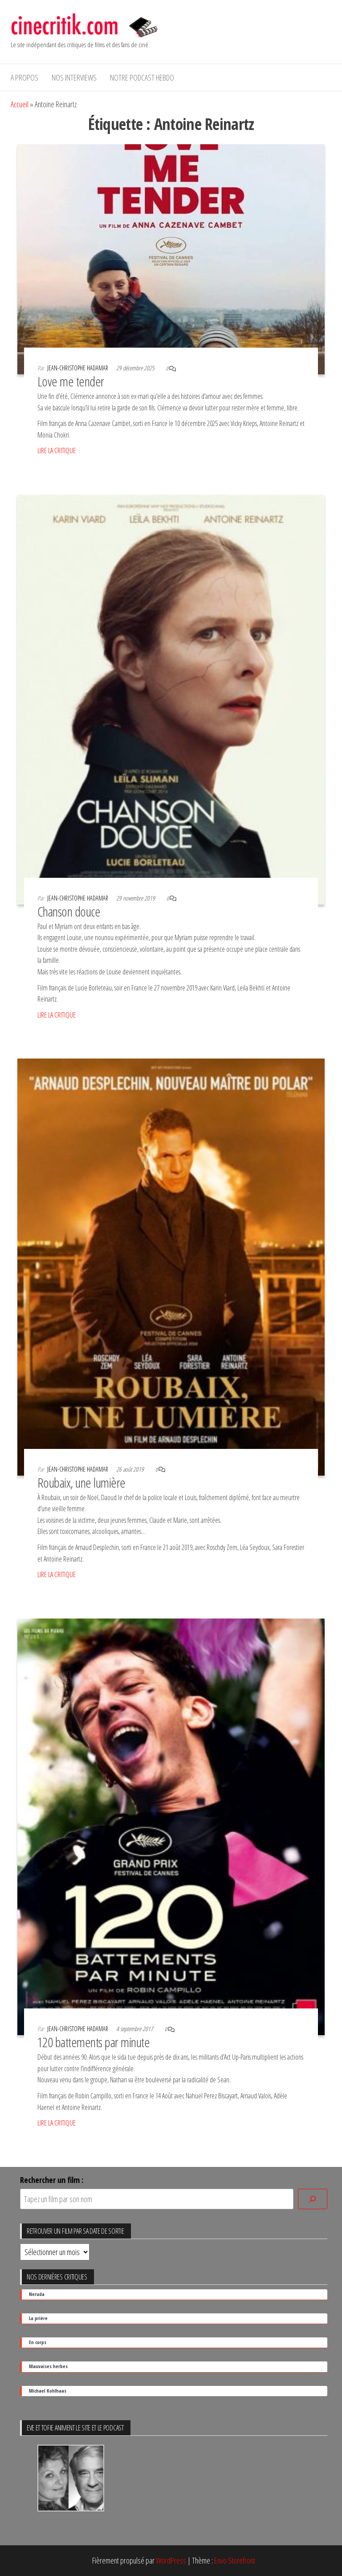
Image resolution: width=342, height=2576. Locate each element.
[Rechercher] (312, 2199)
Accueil (19, 104)
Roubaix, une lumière (81, 1482)
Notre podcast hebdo (142, 77)
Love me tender (70, 381)
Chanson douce (68, 911)
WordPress (171, 2560)
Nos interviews (74, 77)
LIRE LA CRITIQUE (56, 450)
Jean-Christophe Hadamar (78, 368)
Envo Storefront (234, 2560)
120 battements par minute (93, 2042)
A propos (24, 77)
